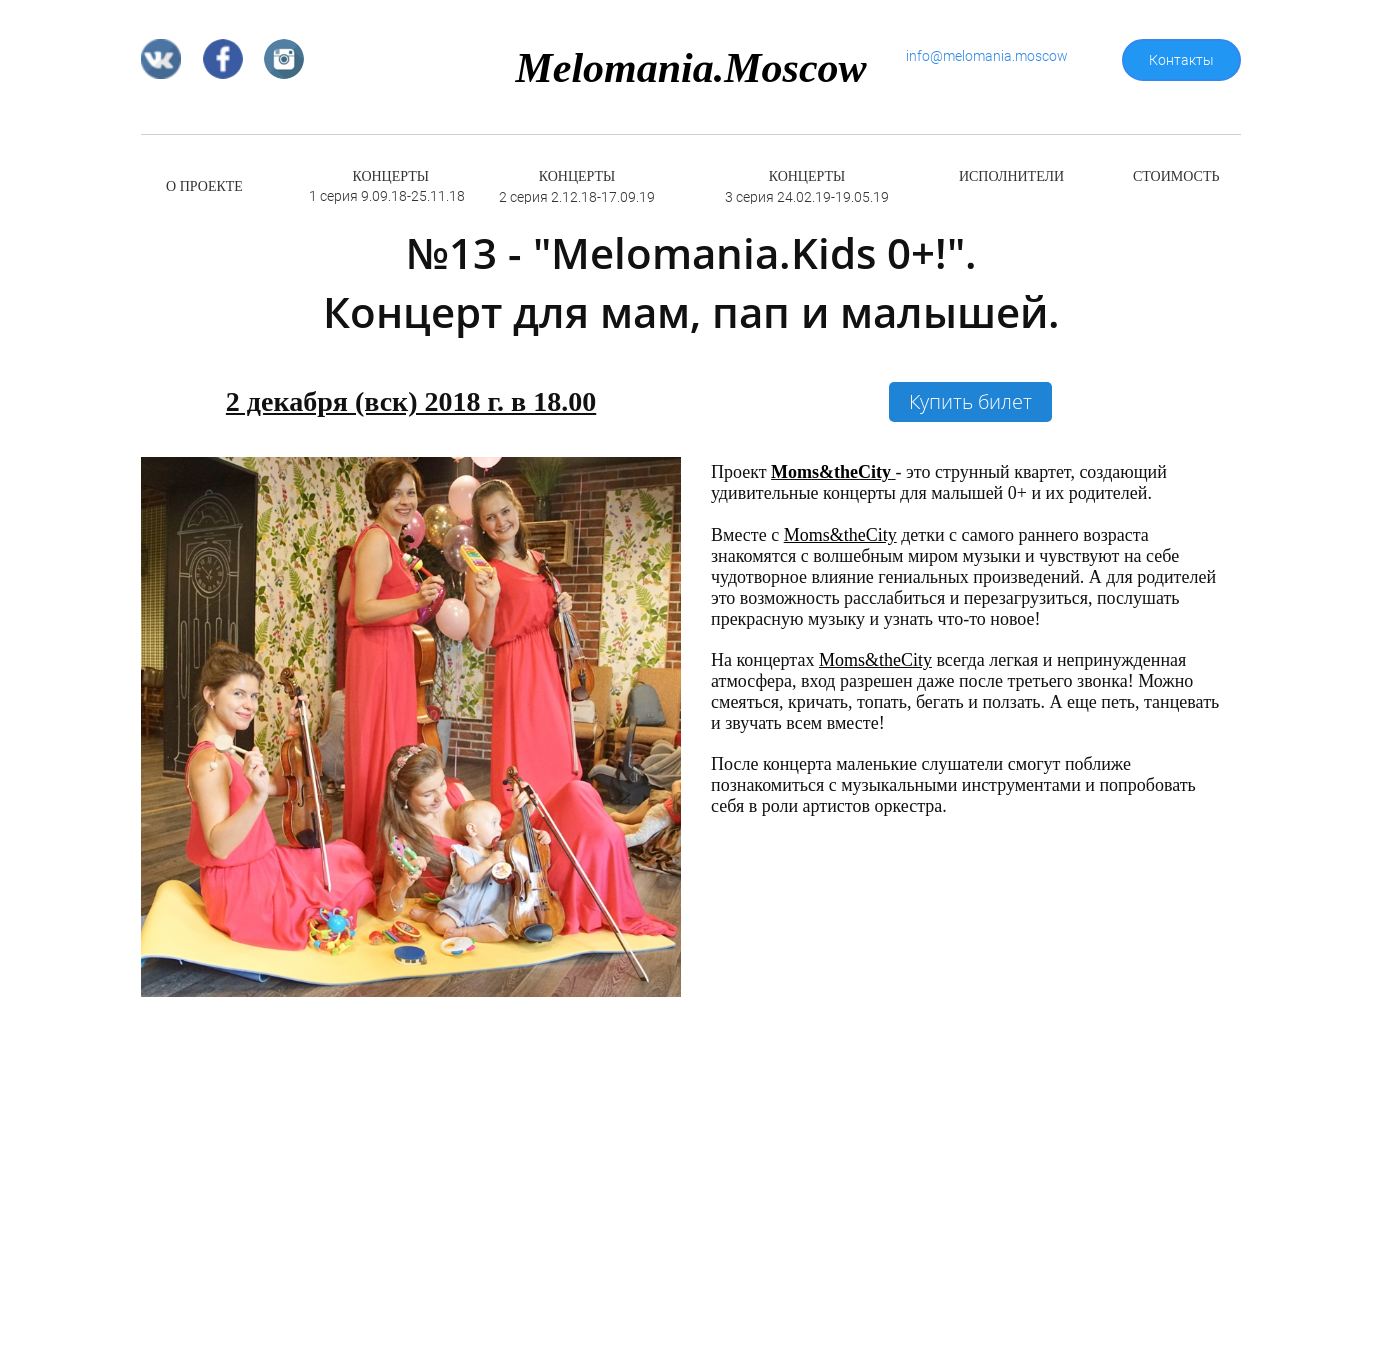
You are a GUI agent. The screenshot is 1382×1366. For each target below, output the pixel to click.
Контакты (1181, 60)
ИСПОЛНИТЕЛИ (1011, 177)
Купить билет (970, 401)
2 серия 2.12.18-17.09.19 (577, 197)
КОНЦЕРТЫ (390, 177)
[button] (663, 727)
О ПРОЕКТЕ (204, 186)
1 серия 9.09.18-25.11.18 (387, 196)
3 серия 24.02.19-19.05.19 (807, 197)
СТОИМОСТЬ (1176, 177)
